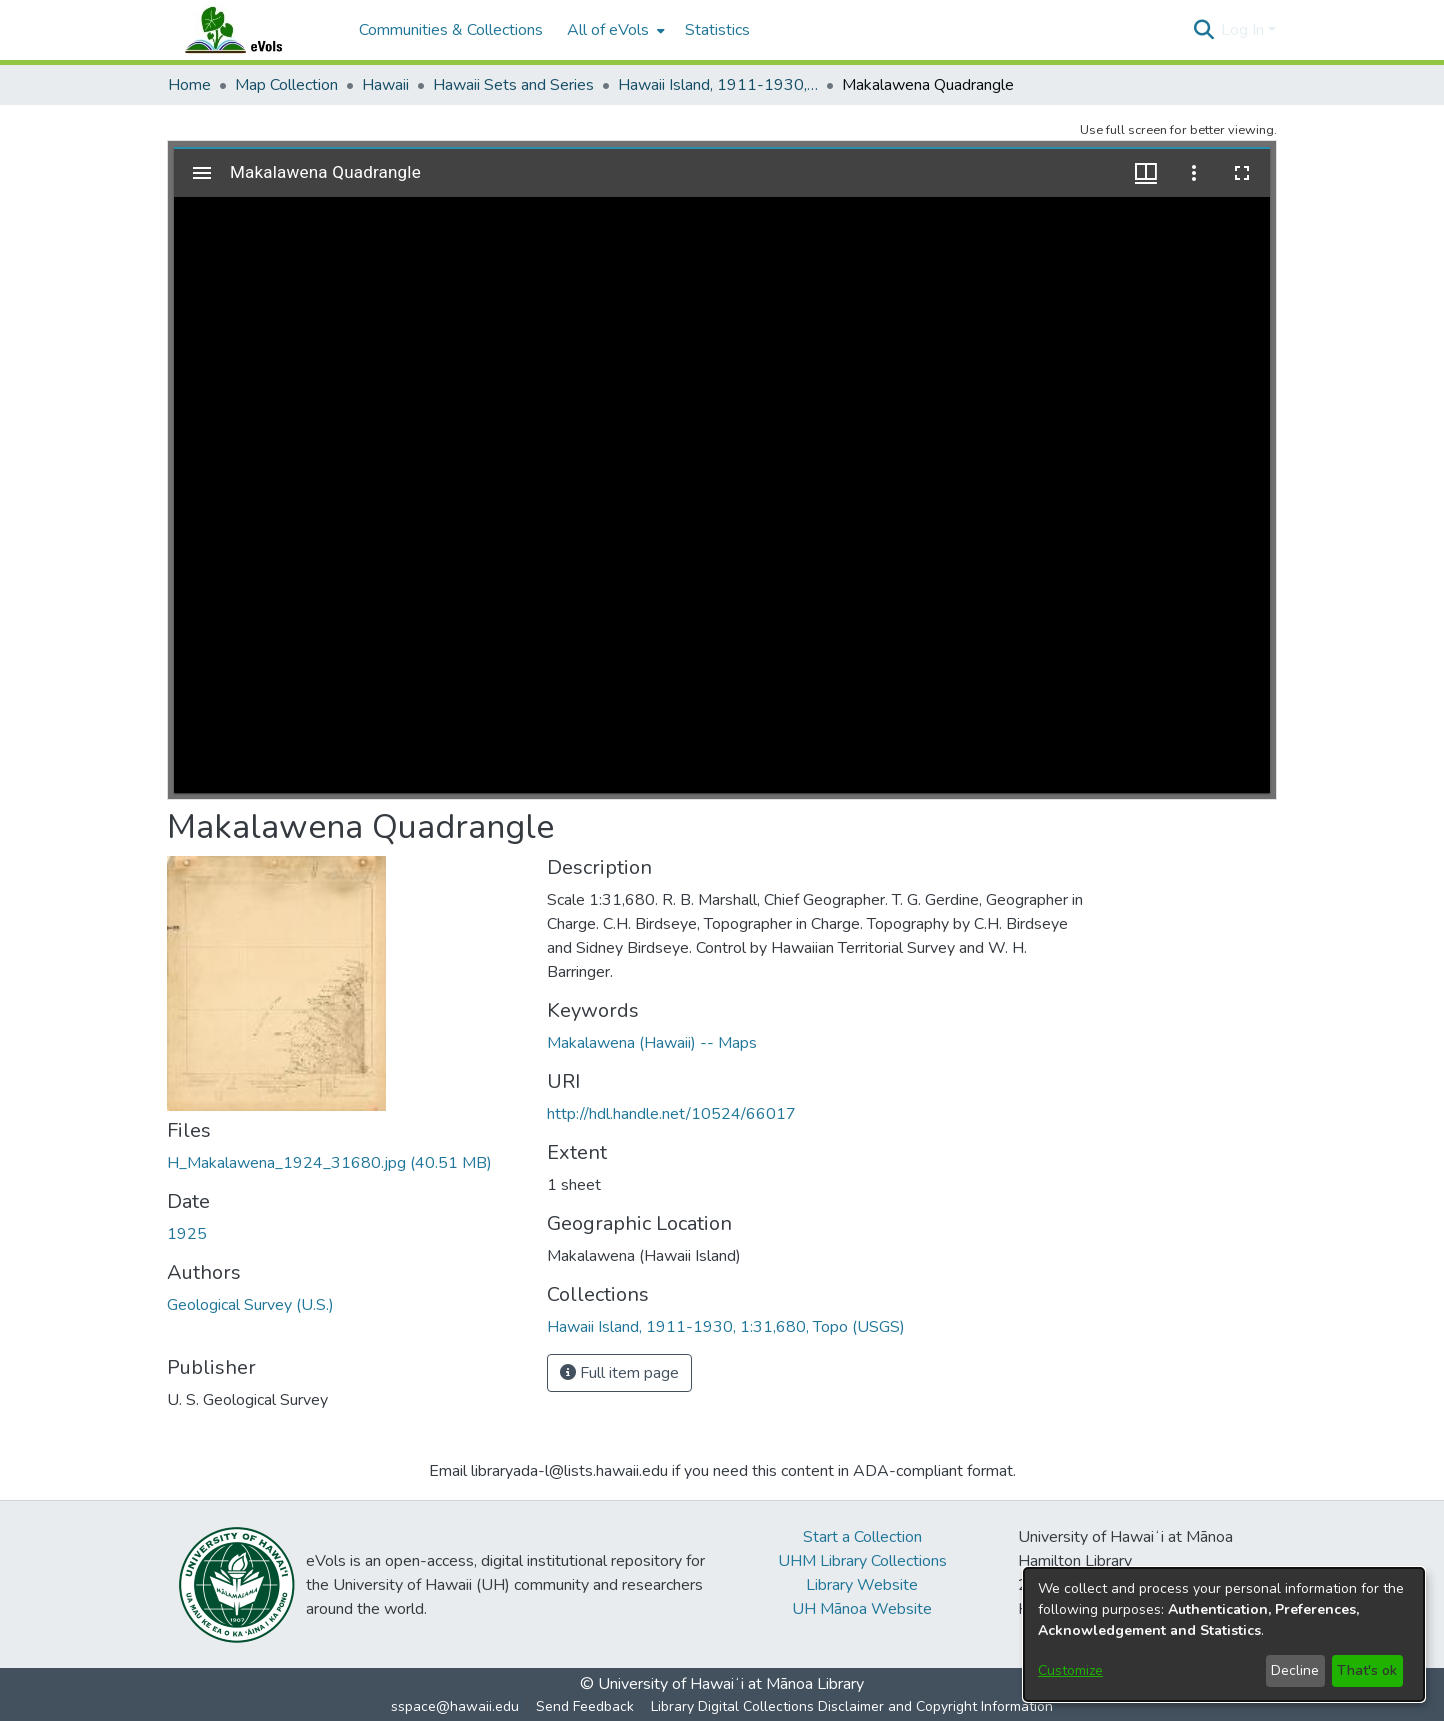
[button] (1203, 30)
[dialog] (1224, 1634)
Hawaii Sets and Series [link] (513, 85)
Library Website (862, 1585)
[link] (329, 1163)
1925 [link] (187, 1234)
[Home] (253, 30)
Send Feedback (585, 1706)
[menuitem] (614, 30)
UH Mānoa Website (862, 1609)
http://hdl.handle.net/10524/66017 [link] (671, 1114)
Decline (1295, 1670)
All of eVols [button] (608, 30)
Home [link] (189, 85)
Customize (1070, 1670)
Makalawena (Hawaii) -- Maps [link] (652, 1043)
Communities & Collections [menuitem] (451, 30)
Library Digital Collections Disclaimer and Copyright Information (852, 1706)
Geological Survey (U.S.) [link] (250, 1305)
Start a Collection (862, 1537)
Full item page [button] (619, 1373)
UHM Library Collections (862, 1561)
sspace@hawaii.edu (455, 1706)
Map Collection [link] (286, 85)
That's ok (1367, 1670)
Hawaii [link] (385, 85)
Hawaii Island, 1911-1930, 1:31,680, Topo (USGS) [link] (718, 85)
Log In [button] (1244, 30)
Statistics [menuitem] (717, 30)
